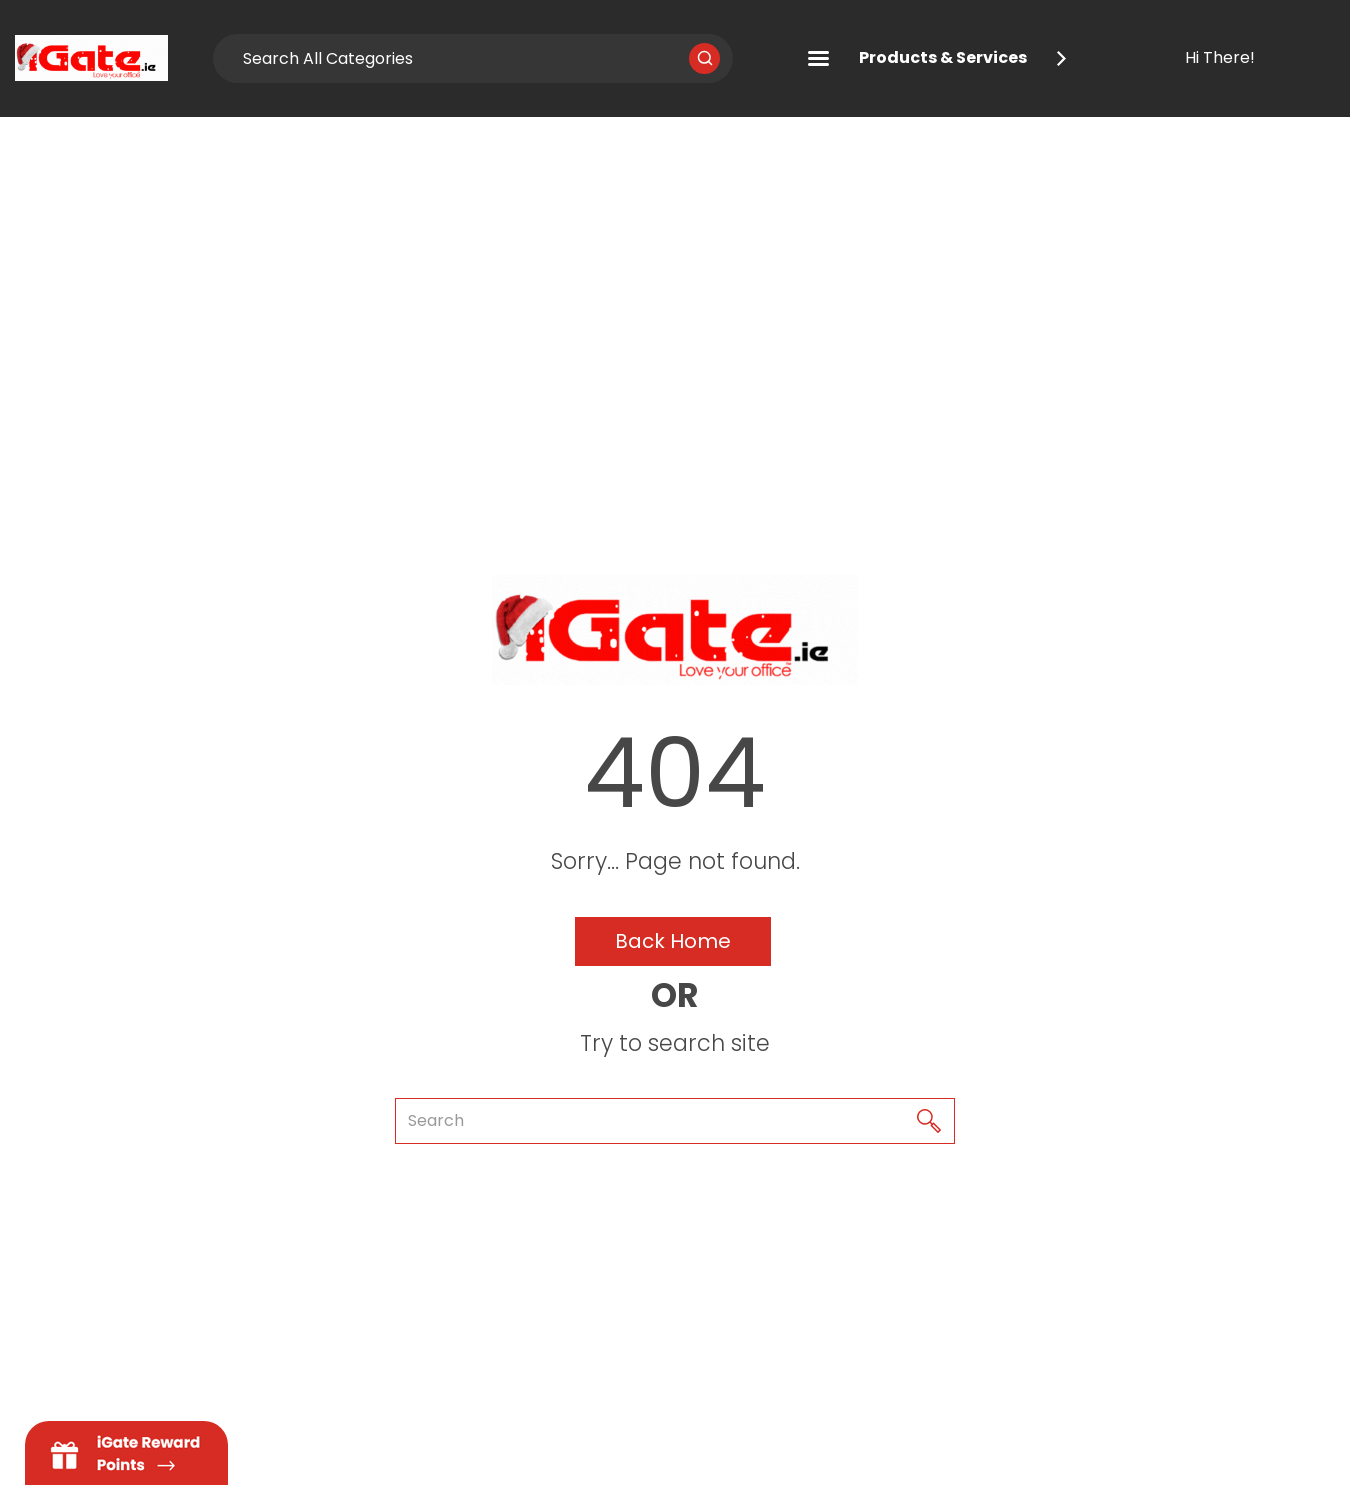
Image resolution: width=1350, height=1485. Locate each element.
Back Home (673, 941)
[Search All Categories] (473, 58)
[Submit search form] (704, 58)
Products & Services (937, 57)
